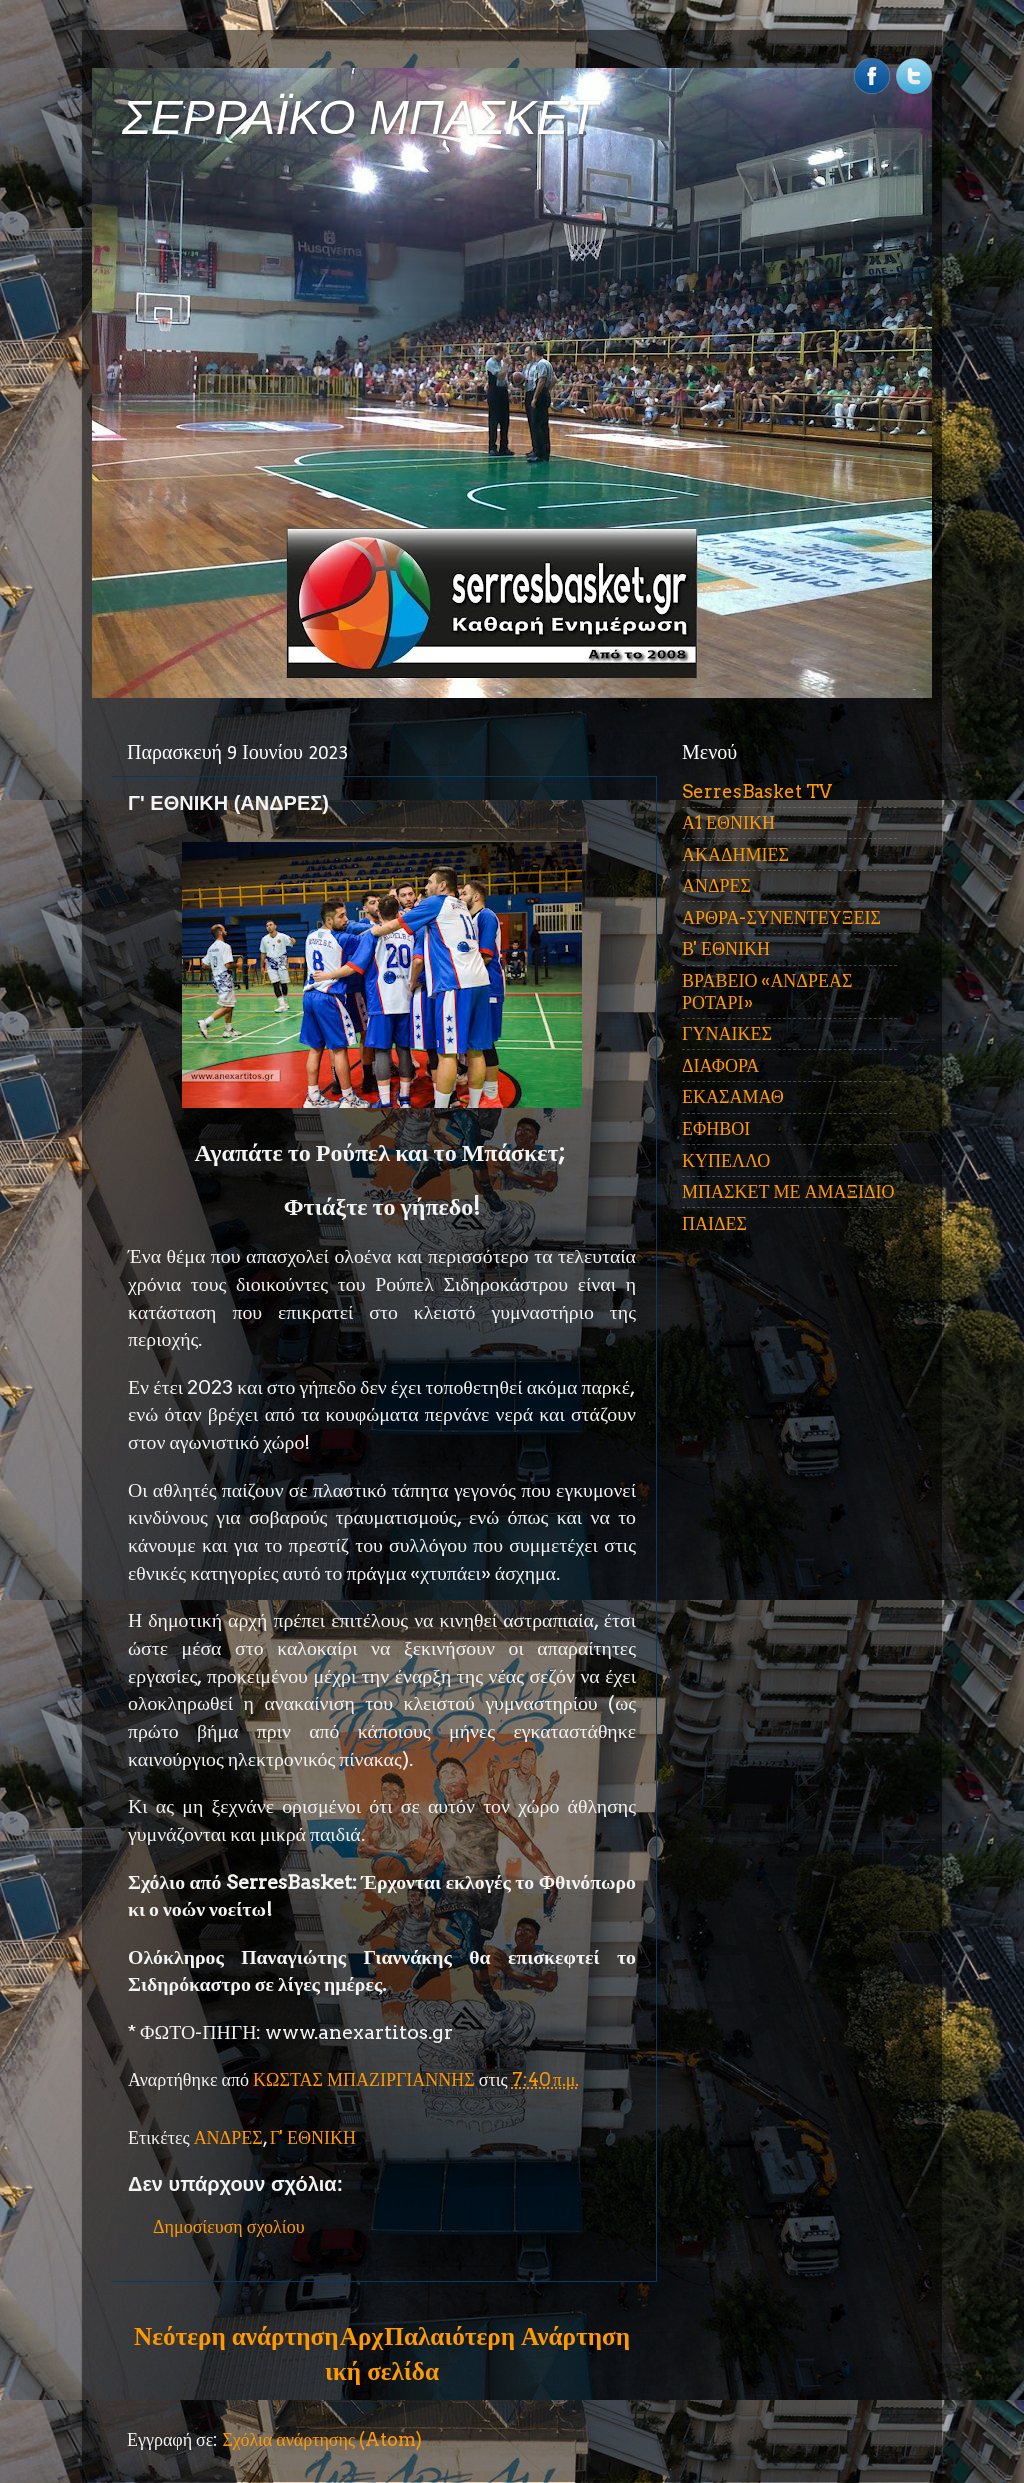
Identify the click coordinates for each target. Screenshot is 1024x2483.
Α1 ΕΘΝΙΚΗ (728, 822)
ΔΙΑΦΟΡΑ (720, 1065)
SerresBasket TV (757, 791)
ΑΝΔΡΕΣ (228, 2137)
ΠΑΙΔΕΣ (714, 1223)
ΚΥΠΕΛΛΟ (726, 1160)
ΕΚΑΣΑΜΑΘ (733, 1096)
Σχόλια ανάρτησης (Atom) (322, 2439)
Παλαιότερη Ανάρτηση (507, 2336)
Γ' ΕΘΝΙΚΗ (313, 2137)
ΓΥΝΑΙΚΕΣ (727, 1033)
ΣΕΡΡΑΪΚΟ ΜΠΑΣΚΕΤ (360, 117)
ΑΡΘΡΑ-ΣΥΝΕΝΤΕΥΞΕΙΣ (781, 917)
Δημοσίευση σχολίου (229, 2226)
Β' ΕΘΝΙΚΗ (726, 948)
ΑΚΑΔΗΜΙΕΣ (735, 854)
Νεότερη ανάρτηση (236, 2336)
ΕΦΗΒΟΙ (716, 1128)
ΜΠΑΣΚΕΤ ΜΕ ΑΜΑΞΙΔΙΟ (788, 1191)
